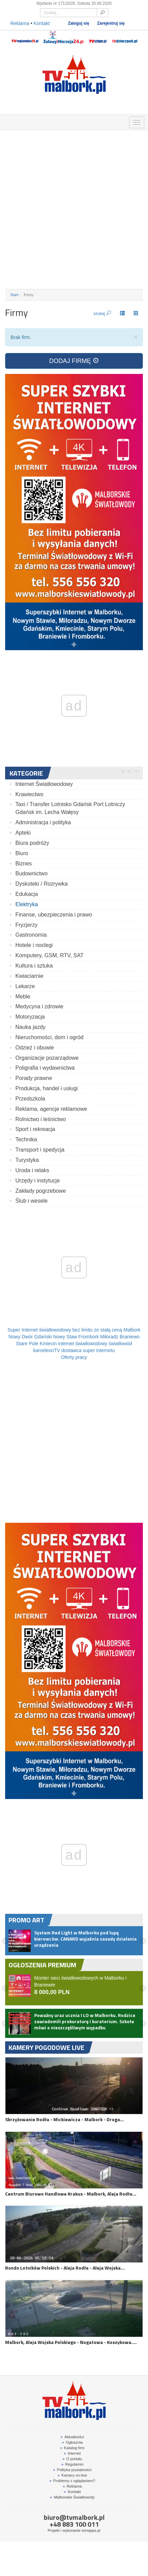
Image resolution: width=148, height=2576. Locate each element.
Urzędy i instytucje (37, 1180)
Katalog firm (72, 2448)
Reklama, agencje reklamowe (51, 1109)
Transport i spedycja (39, 1150)
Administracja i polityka (43, 822)
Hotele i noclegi (34, 945)
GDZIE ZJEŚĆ (47, 121)
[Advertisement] (74, 209)
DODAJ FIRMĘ (74, 360)
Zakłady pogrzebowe (40, 1191)
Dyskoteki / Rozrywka (41, 884)
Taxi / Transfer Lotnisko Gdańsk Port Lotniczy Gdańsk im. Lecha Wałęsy (70, 808)
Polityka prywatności (72, 2469)
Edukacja (26, 894)
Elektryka (26, 904)
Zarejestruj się (111, 23)
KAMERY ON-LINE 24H (101, 121)
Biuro (21, 853)
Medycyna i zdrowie (39, 1006)
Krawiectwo (29, 794)
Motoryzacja (30, 1017)
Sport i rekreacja (35, 1129)
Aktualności (72, 2437)
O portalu (72, 2459)
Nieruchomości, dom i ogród (49, 1037)
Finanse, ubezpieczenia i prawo (53, 915)
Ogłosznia (72, 2442)
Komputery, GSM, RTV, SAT (49, 955)
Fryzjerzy (26, 925)
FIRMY (29, 121)
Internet (72, 2453)
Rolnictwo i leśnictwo (40, 1119)
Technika (26, 1139)
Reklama (19, 23)
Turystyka (27, 1160)
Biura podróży (32, 843)
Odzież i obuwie (34, 1047)
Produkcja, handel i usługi (46, 1088)
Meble (22, 996)
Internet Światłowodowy (44, 784)
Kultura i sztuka (34, 966)
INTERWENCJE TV (83, 121)
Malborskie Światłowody (72, 2497)
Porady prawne (33, 1078)
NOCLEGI (65, 121)
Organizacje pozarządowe (47, 1058)
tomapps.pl (91, 2530)
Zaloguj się (78, 23)
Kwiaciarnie (29, 976)
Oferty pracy (74, 1357)
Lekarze (25, 986)
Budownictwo (31, 873)
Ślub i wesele (31, 1201)
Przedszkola (30, 1099)
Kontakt (41, 23)
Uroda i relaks (32, 1170)
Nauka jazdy (30, 1027)
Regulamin (72, 2464)
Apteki (22, 833)
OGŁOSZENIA (10, 121)
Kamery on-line (72, 2475)
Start (14, 295)
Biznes (23, 863)
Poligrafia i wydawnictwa (45, 1068)
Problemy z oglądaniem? (72, 2480)
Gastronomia (31, 935)
